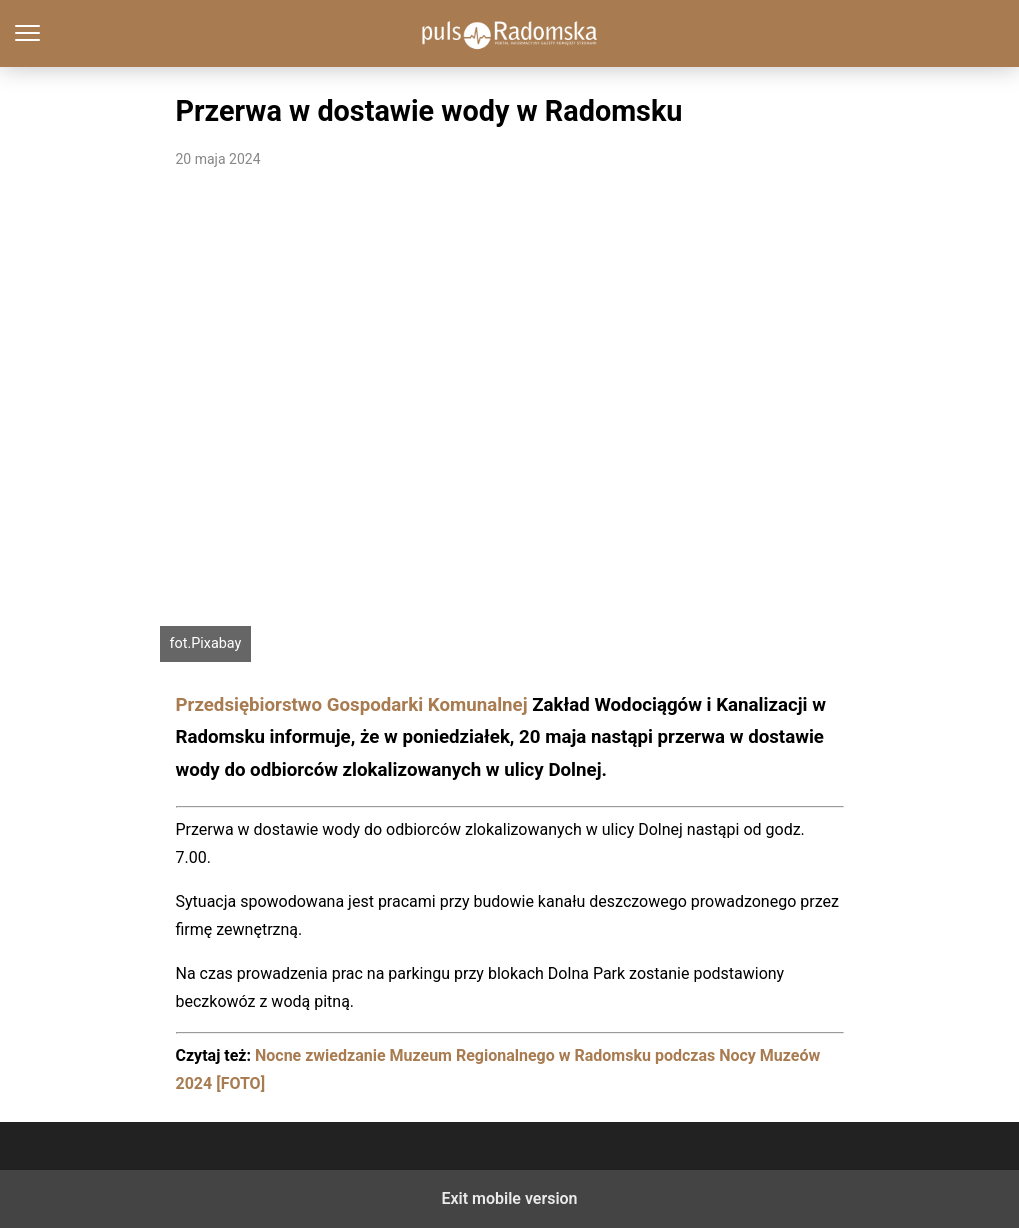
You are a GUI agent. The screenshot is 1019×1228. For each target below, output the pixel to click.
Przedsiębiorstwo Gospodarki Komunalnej (352, 705)
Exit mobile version (509, 1198)
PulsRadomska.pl (509, 33)
